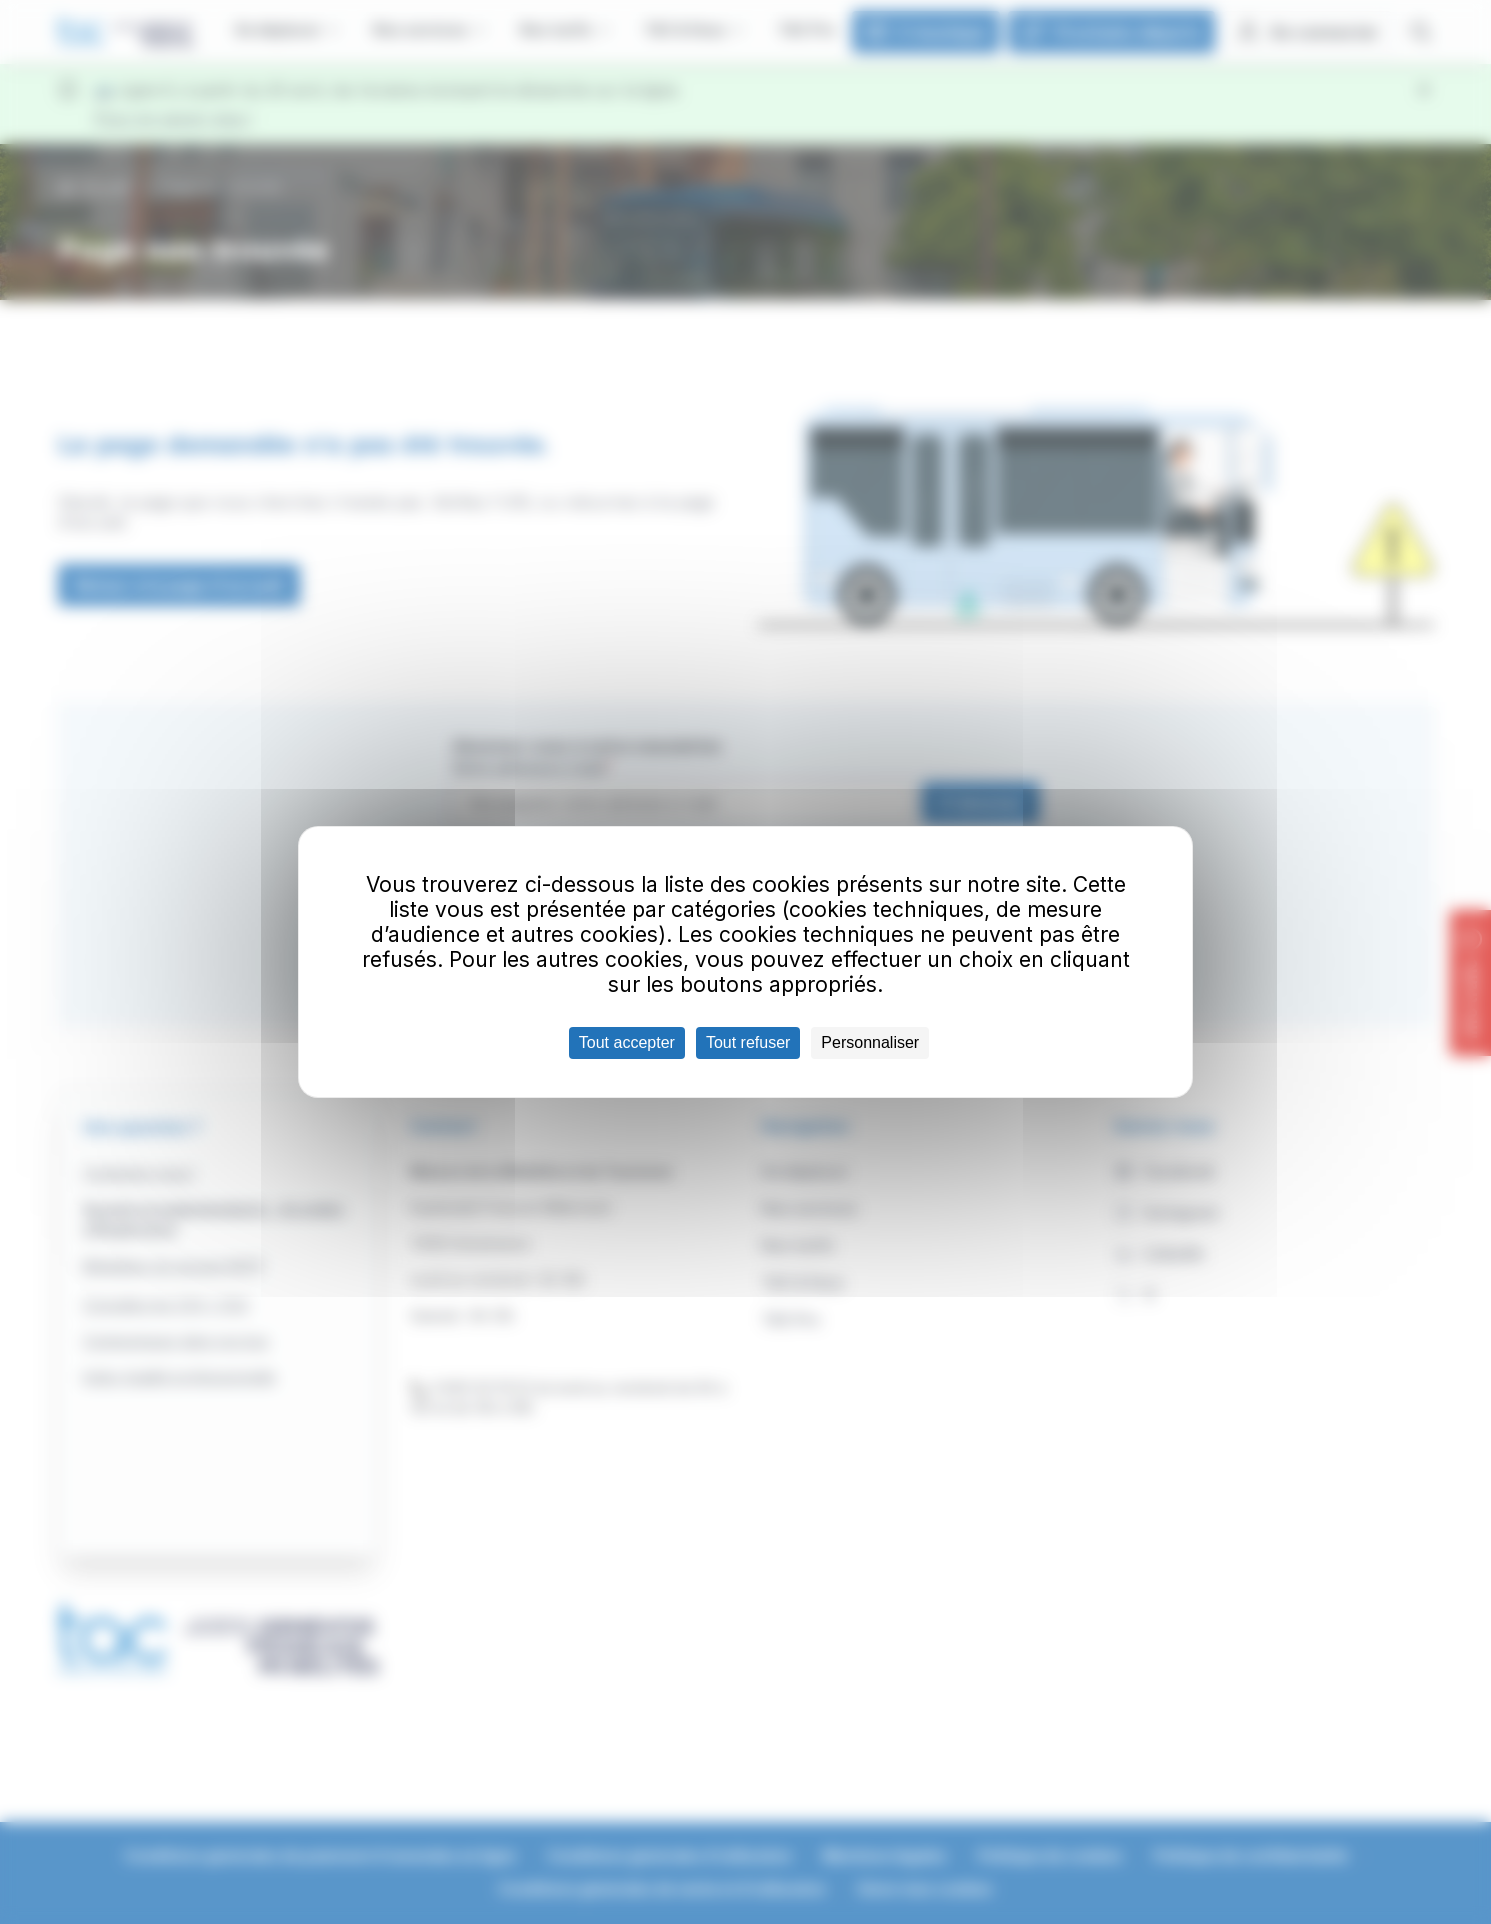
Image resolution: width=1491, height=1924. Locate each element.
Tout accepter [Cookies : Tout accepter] (627, 1042)
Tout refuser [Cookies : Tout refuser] (748, 1042)
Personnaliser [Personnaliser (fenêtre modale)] (870, 1042)
